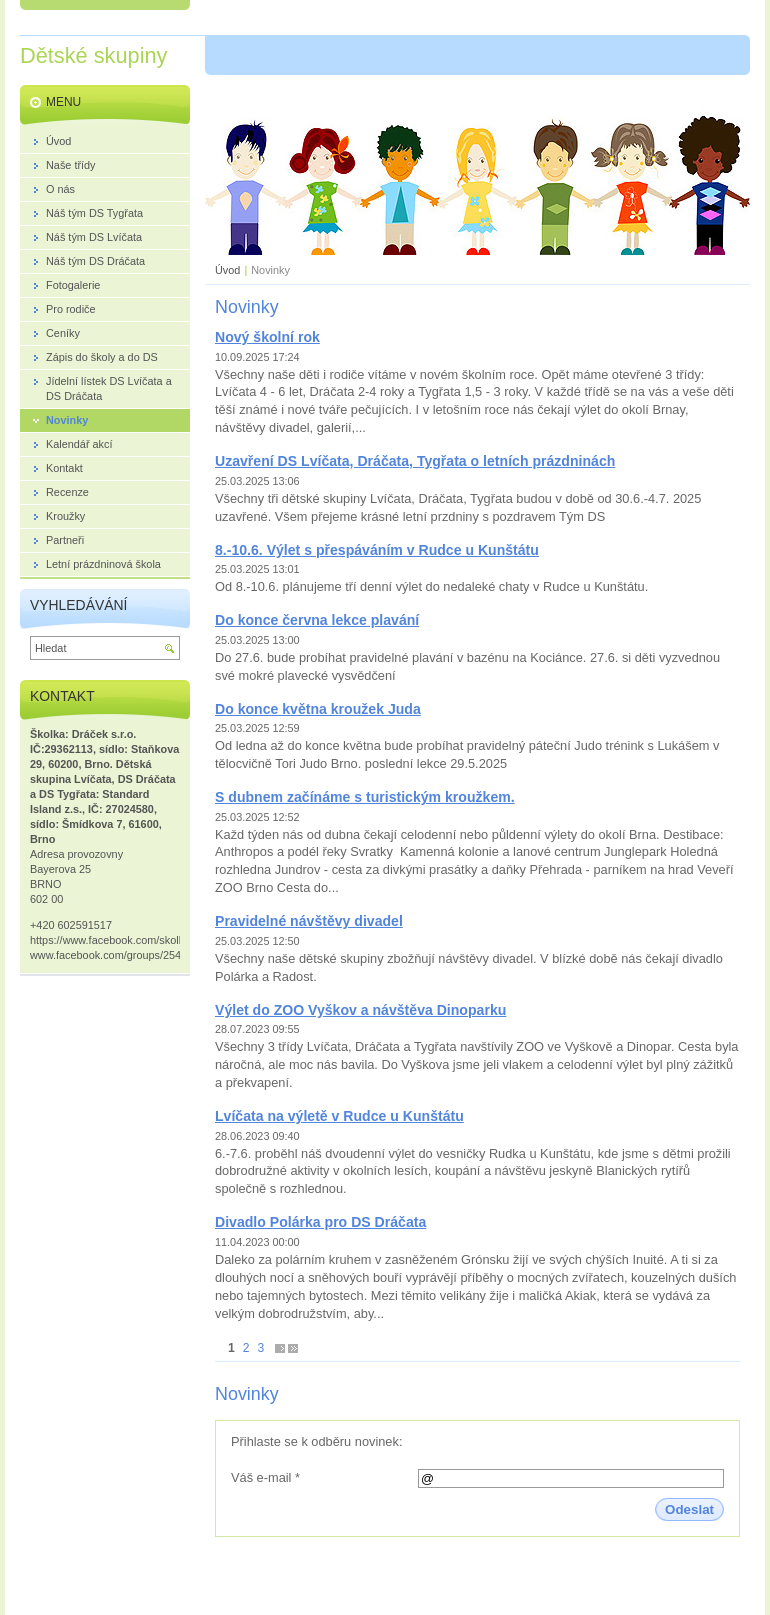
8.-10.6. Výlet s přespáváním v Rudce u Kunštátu (377, 550)
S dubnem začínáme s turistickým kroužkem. (365, 797)
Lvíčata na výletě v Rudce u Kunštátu (339, 1116)
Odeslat (689, 1509)
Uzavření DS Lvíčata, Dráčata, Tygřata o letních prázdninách (415, 461)
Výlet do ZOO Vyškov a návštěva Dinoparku (360, 1010)
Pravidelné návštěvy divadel (309, 921)
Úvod (227, 270)
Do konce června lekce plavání (317, 620)
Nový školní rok (267, 337)
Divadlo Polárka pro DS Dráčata (320, 1222)
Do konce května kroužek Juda (318, 709)
